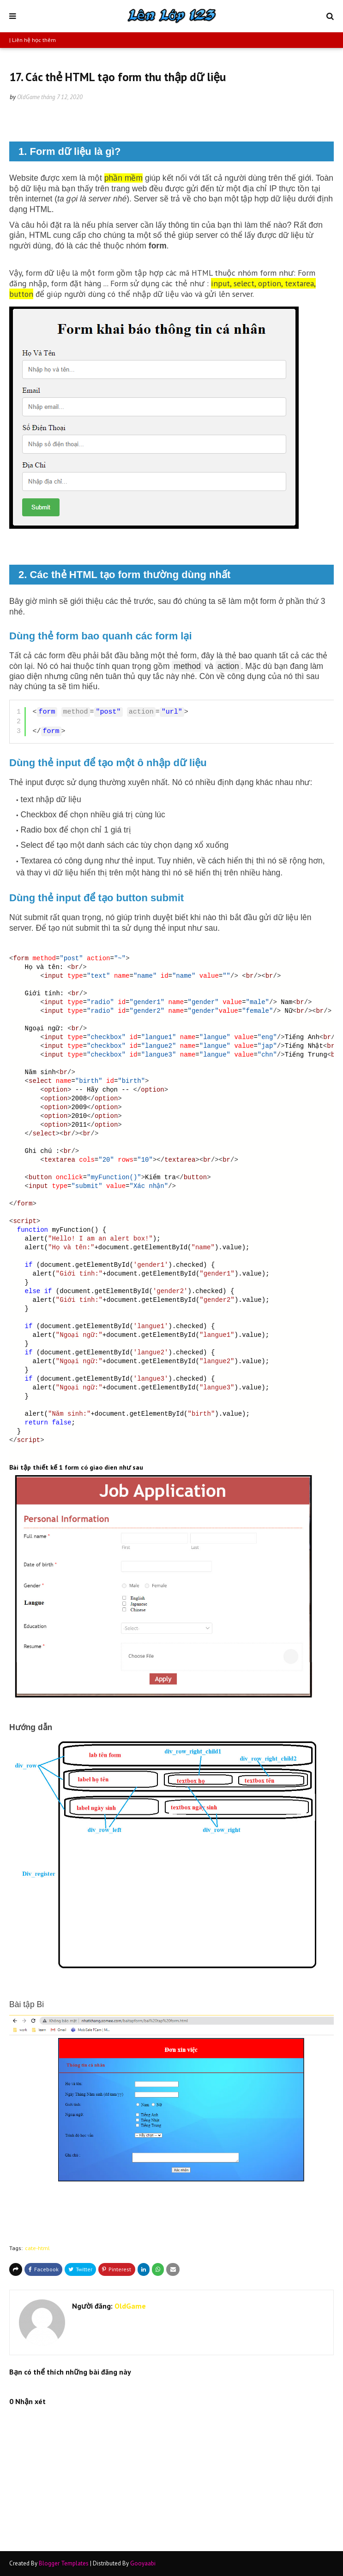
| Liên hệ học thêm (32, 39)
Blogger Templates (64, 2563)
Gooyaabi (143, 2563)
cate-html (37, 2248)
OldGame (28, 97)
